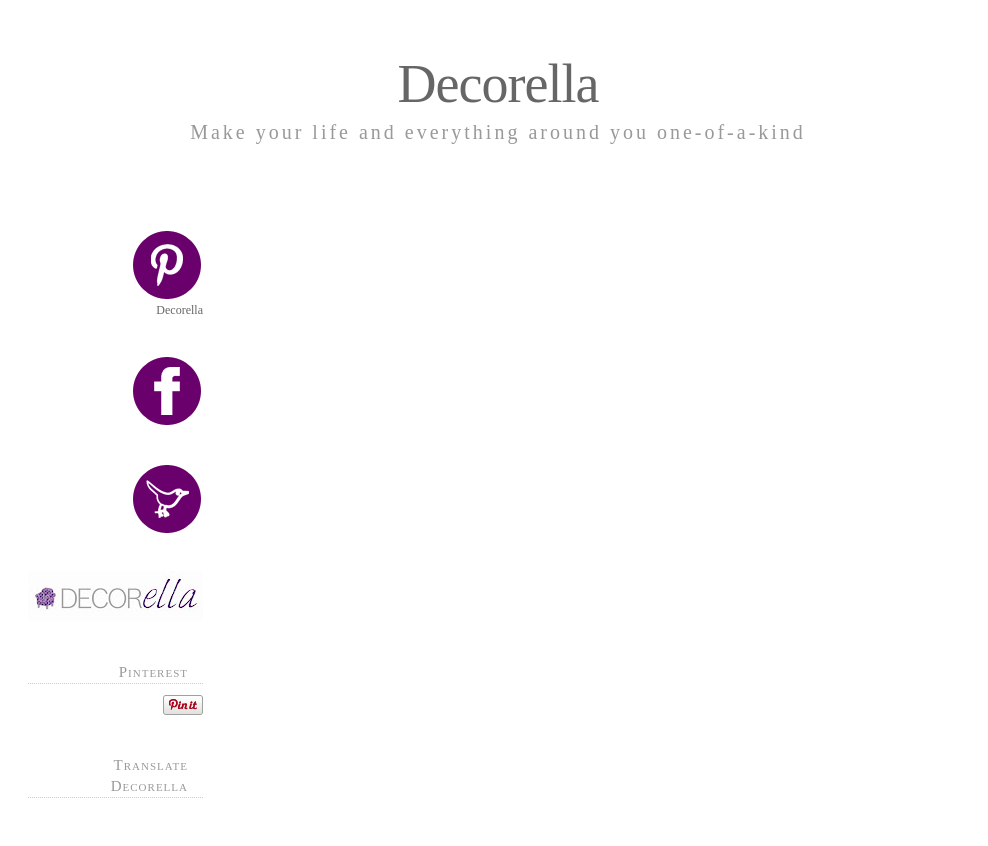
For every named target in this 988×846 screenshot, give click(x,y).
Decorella (498, 84)
